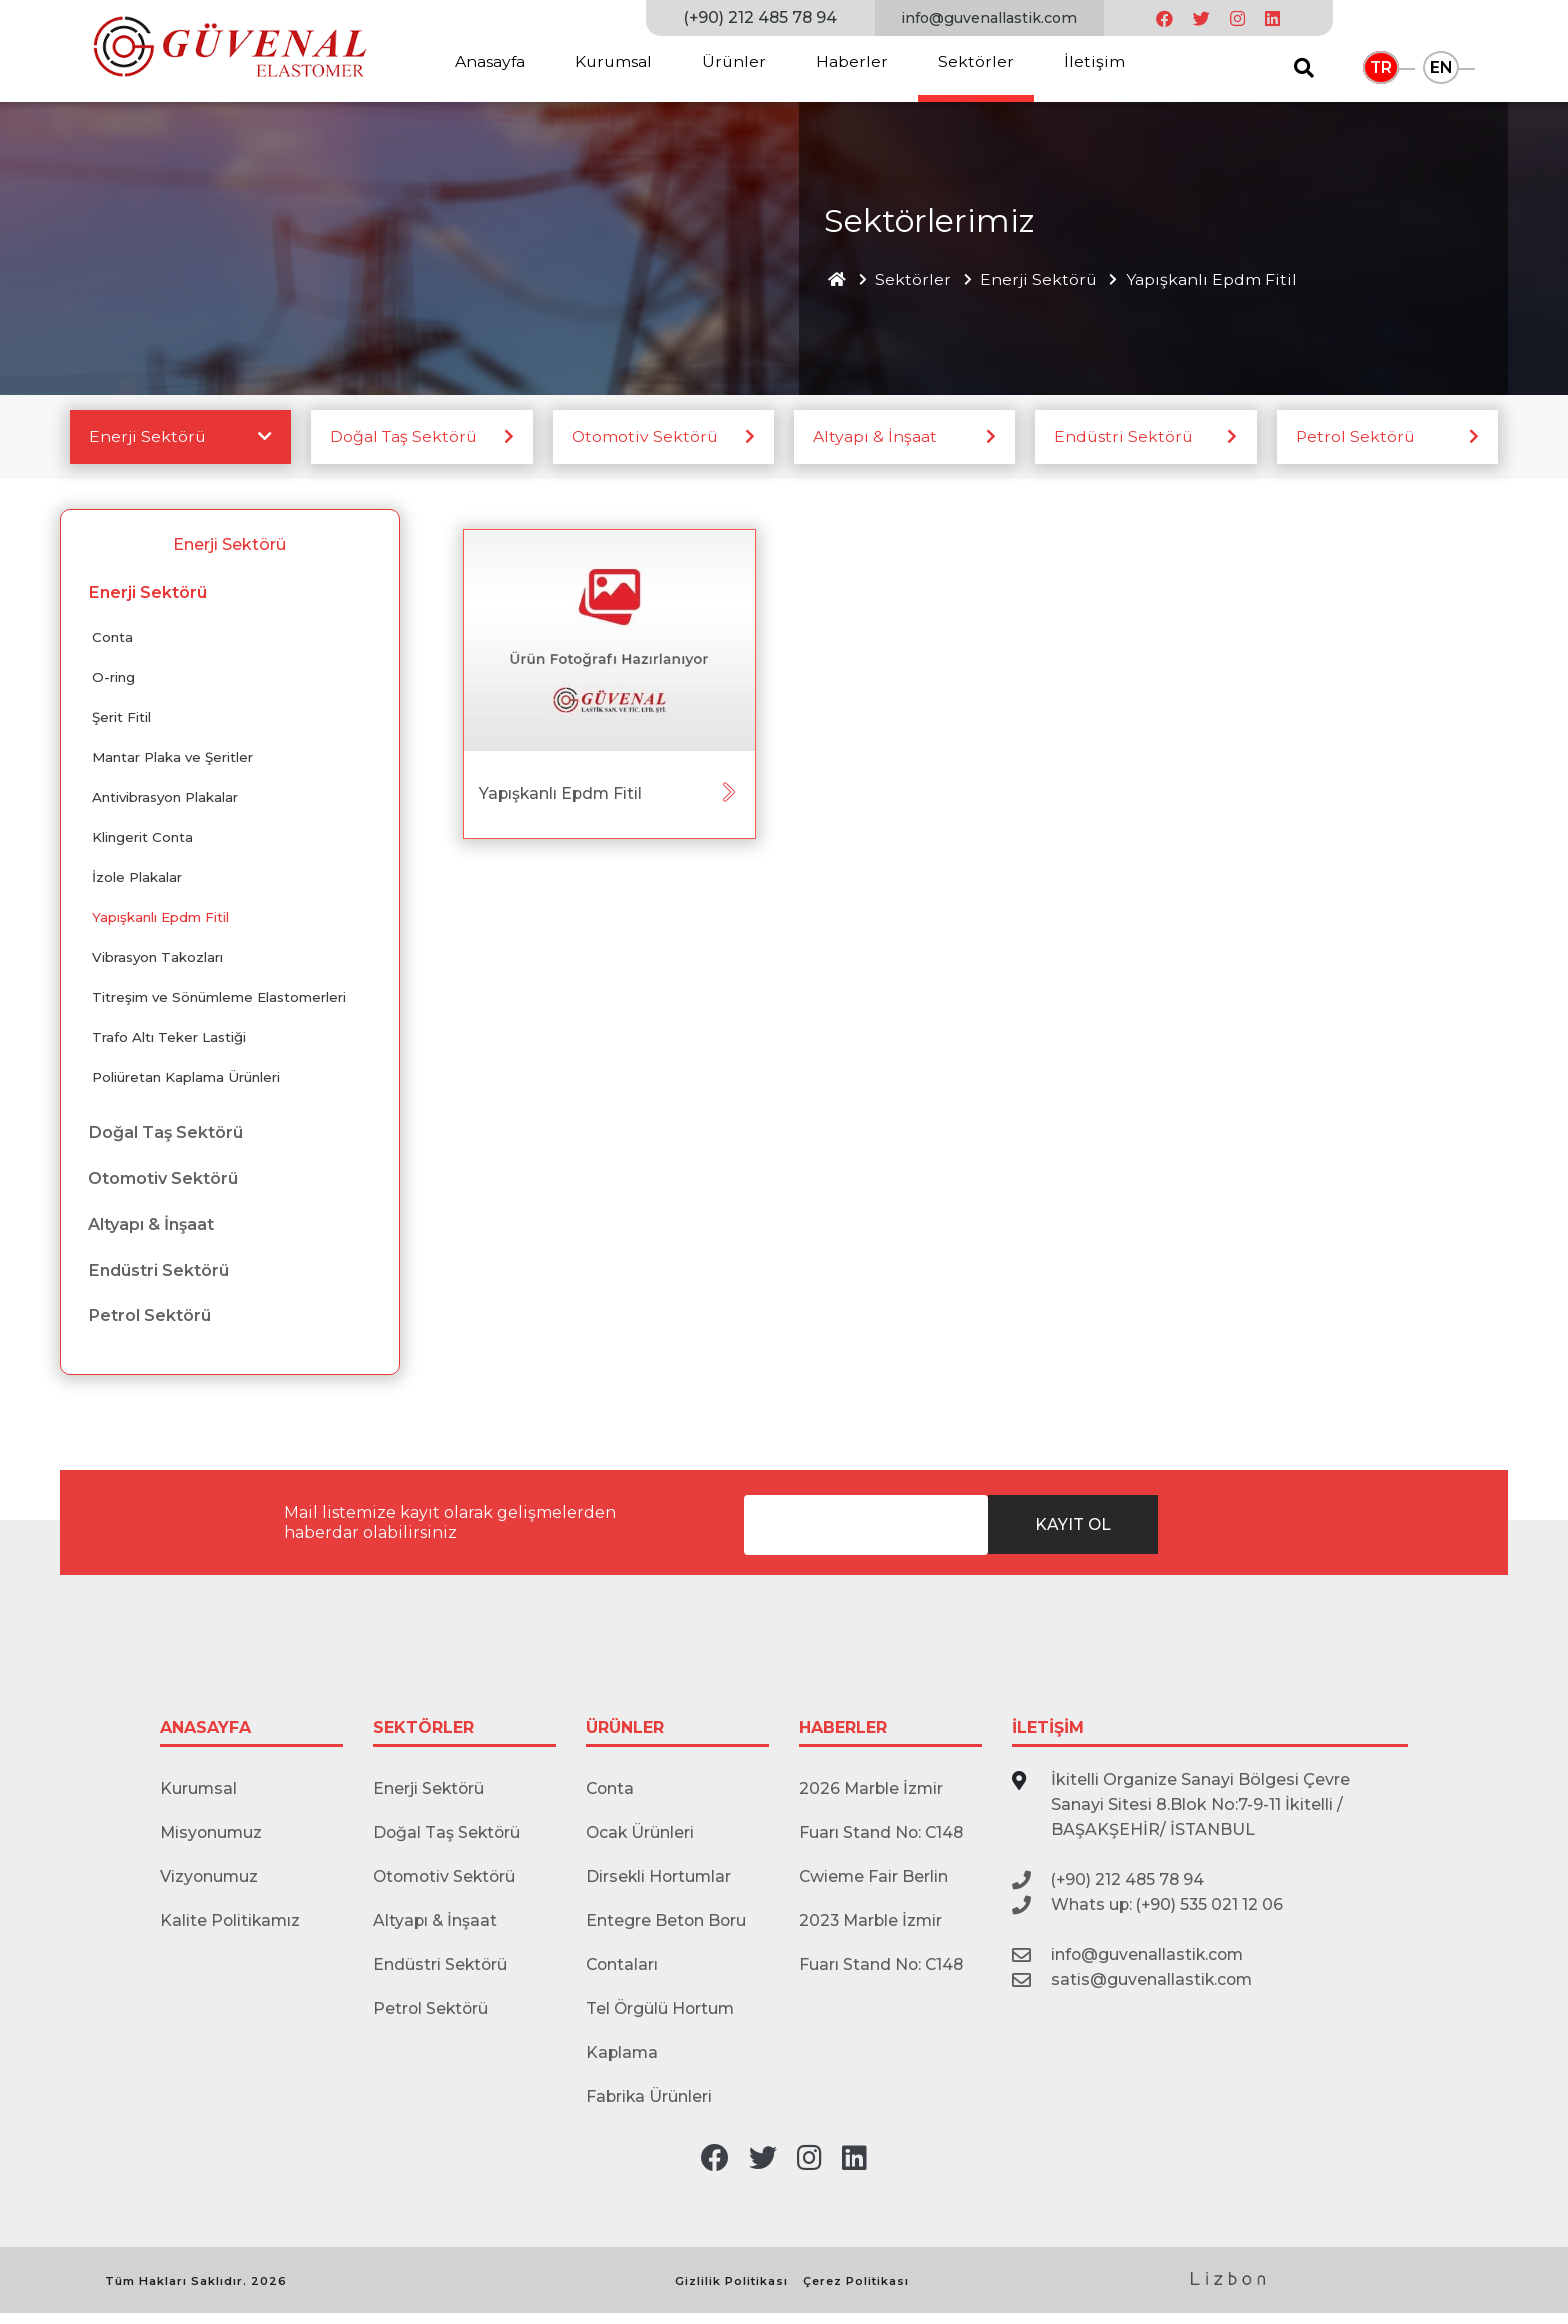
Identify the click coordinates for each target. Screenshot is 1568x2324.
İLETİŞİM (1048, 1731)
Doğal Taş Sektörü (406, 437)
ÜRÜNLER (625, 1731)
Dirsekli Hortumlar (660, 1882)
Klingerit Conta (143, 839)
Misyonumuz (212, 1837)
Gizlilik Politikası (731, 2292)
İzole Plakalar (137, 879)
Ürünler (737, 61)
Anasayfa (490, 61)
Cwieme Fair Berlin (874, 1882)
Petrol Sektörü (1357, 437)
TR (1381, 67)
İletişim (1098, 61)
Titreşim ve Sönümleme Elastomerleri (220, 999)
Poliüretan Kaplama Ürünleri (187, 1079)
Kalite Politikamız (231, 1927)
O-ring (114, 679)
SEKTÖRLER (423, 1731)
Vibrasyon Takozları (159, 959)
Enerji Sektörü (1042, 279)
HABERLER (843, 1731)
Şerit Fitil (121, 719)
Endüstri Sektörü (1125, 437)
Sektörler (980, 61)
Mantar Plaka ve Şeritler (174, 759)
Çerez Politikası (856, 2292)
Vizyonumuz (210, 1882)
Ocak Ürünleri (641, 1837)
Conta (113, 639)
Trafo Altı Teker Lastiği (169, 1039)
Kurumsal (615, 61)
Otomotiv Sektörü (647, 437)
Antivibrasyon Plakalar (167, 799)
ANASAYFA (205, 1731)
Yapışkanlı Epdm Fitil (1216, 279)
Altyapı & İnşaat (876, 437)
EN (1442, 67)
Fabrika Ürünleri (650, 2107)
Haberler (856, 61)
